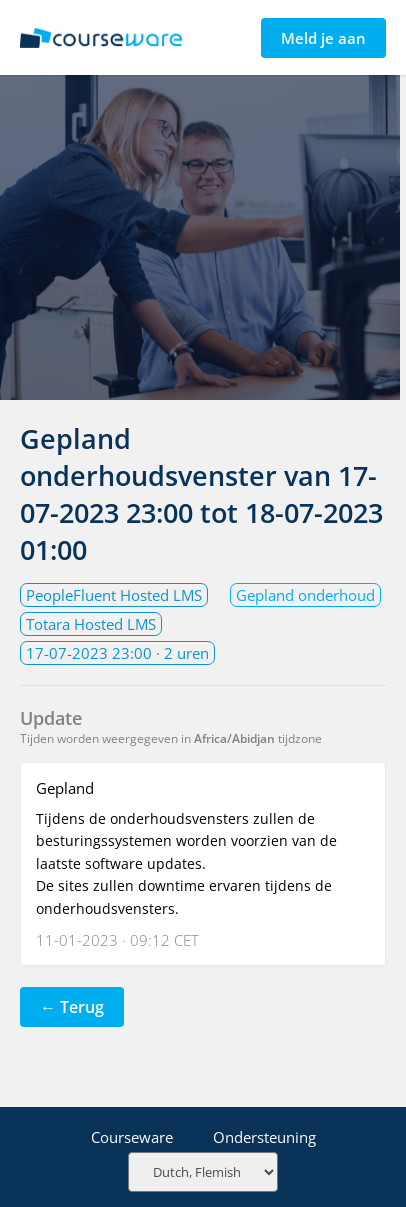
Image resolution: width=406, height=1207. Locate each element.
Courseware (132, 1137)
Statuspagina (101, 38)
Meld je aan (323, 38)
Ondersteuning (264, 1137)
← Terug (72, 1007)
